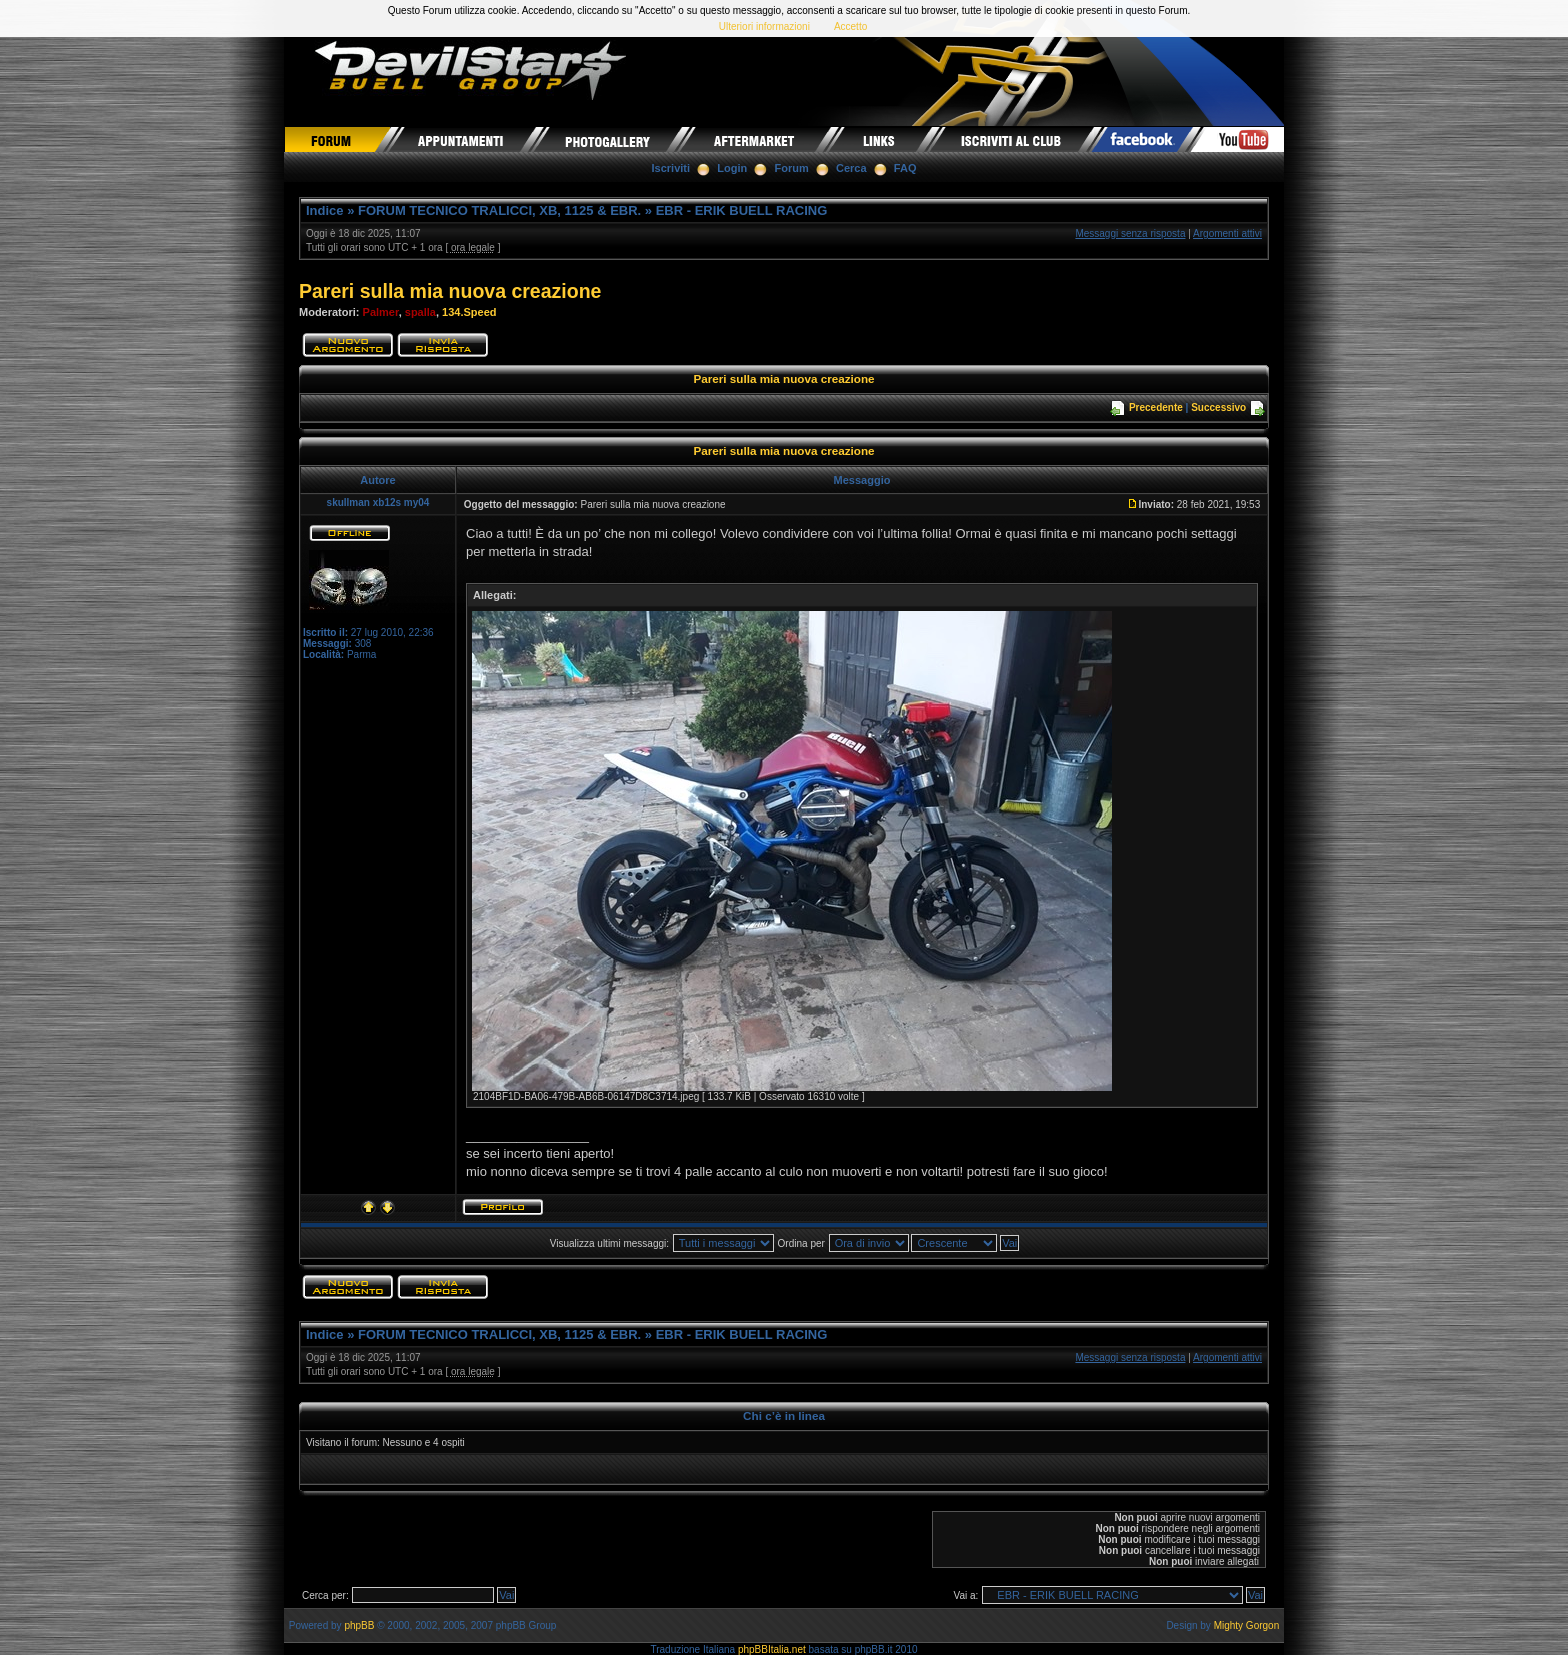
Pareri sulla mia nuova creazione (450, 291)
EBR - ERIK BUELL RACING (742, 210)
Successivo (1218, 407)
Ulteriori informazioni (764, 26)
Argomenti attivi (1227, 233)
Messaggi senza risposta (1130, 233)
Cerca (851, 168)
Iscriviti (671, 168)
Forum (792, 168)
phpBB (359, 1625)
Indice (325, 210)
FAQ (905, 168)
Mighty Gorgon (1247, 1625)
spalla (420, 312)
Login (732, 168)
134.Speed (469, 312)
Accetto (850, 26)
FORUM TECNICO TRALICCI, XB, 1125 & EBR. (499, 210)
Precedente (1156, 407)
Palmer (381, 312)
